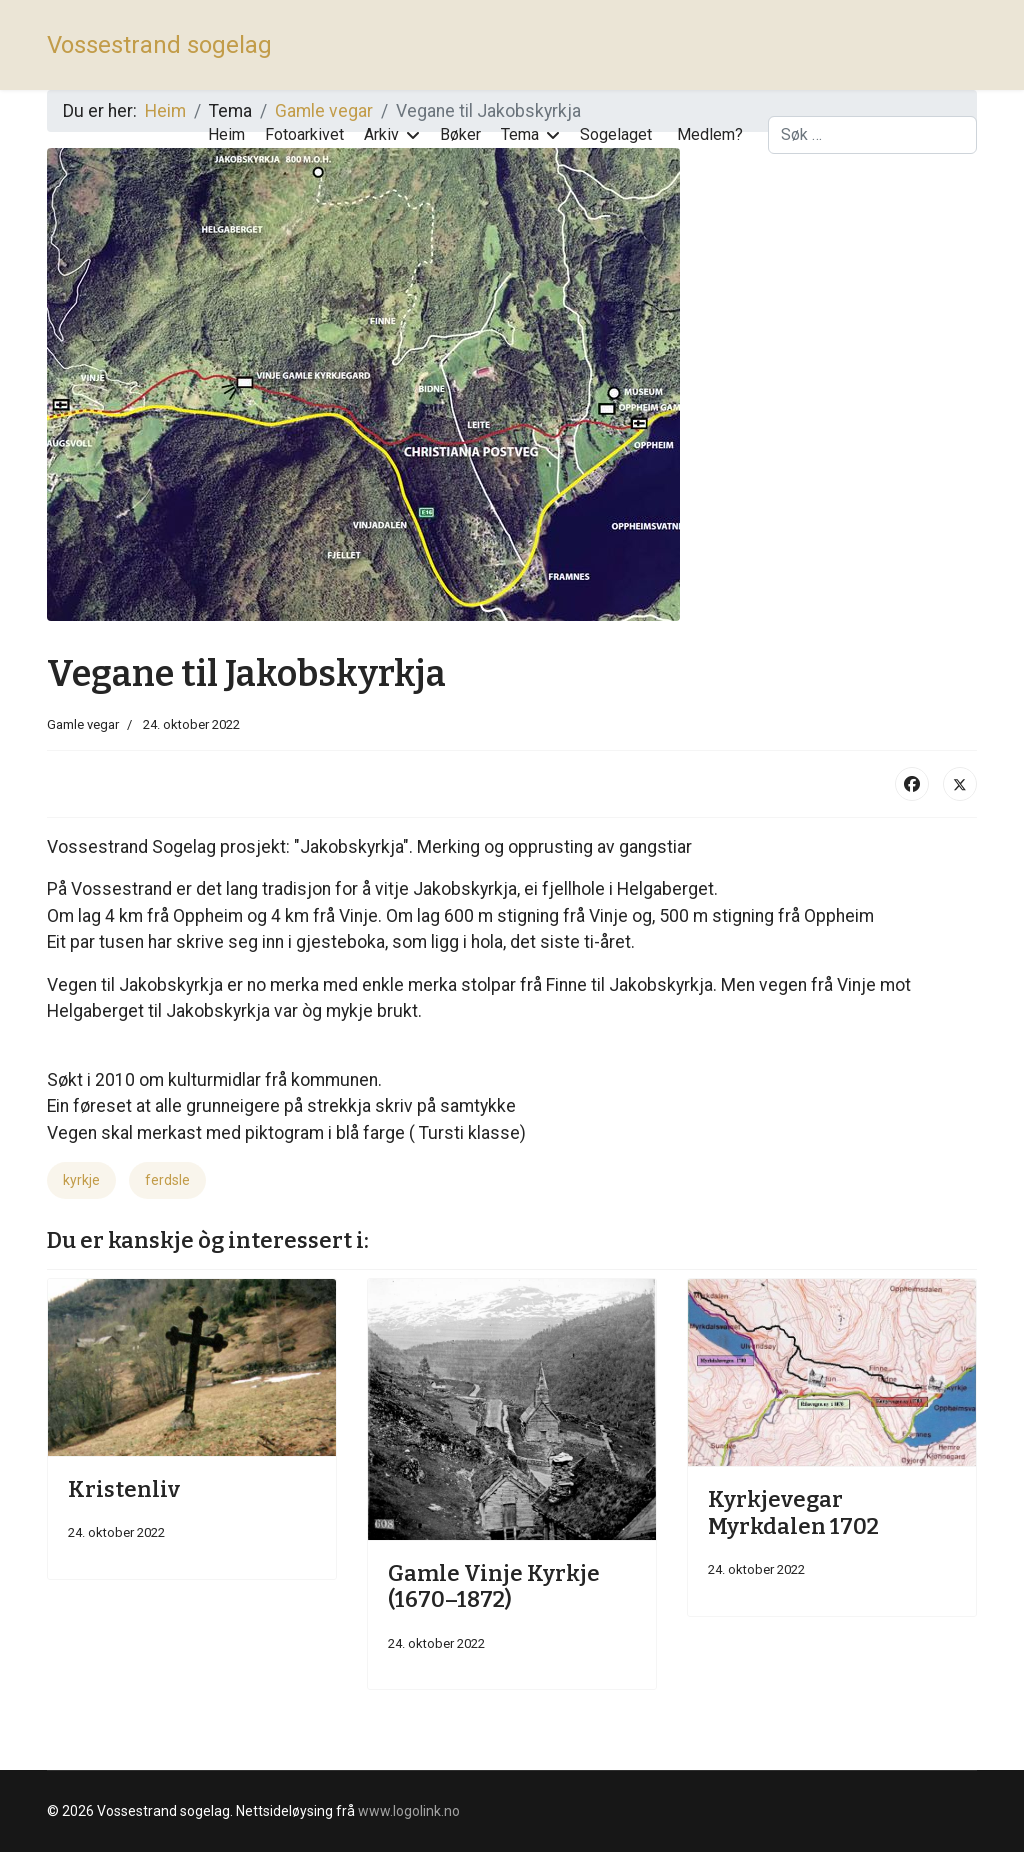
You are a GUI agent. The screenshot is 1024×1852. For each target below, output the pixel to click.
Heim (226, 134)
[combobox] (872, 135)
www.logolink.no (409, 1811)
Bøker (460, 134)
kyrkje (81, 1180)
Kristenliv (124, 1489)
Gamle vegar (83, 724)
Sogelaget (616, 134)
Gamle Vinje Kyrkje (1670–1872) (494, 1586)
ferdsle (167, 1180)
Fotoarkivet (304, 134)
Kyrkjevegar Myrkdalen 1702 (793, 1512)
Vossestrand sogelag (159, 45)
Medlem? (710, 134)
